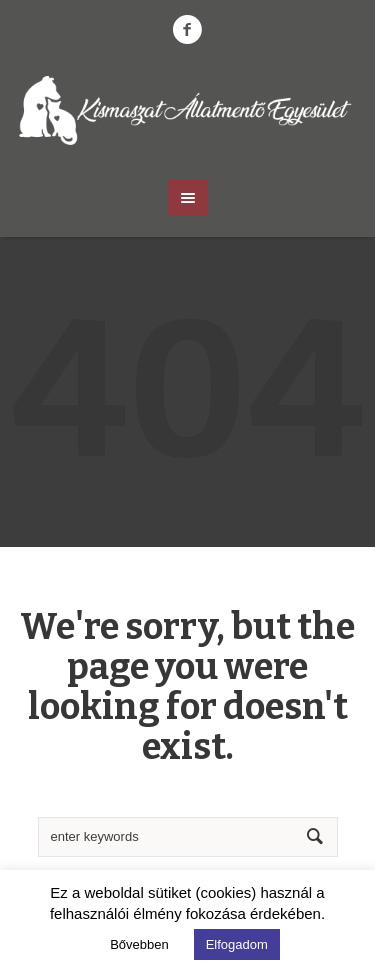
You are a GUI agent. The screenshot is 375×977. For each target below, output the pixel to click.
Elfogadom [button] (237, 944)
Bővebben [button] (139, 944)
